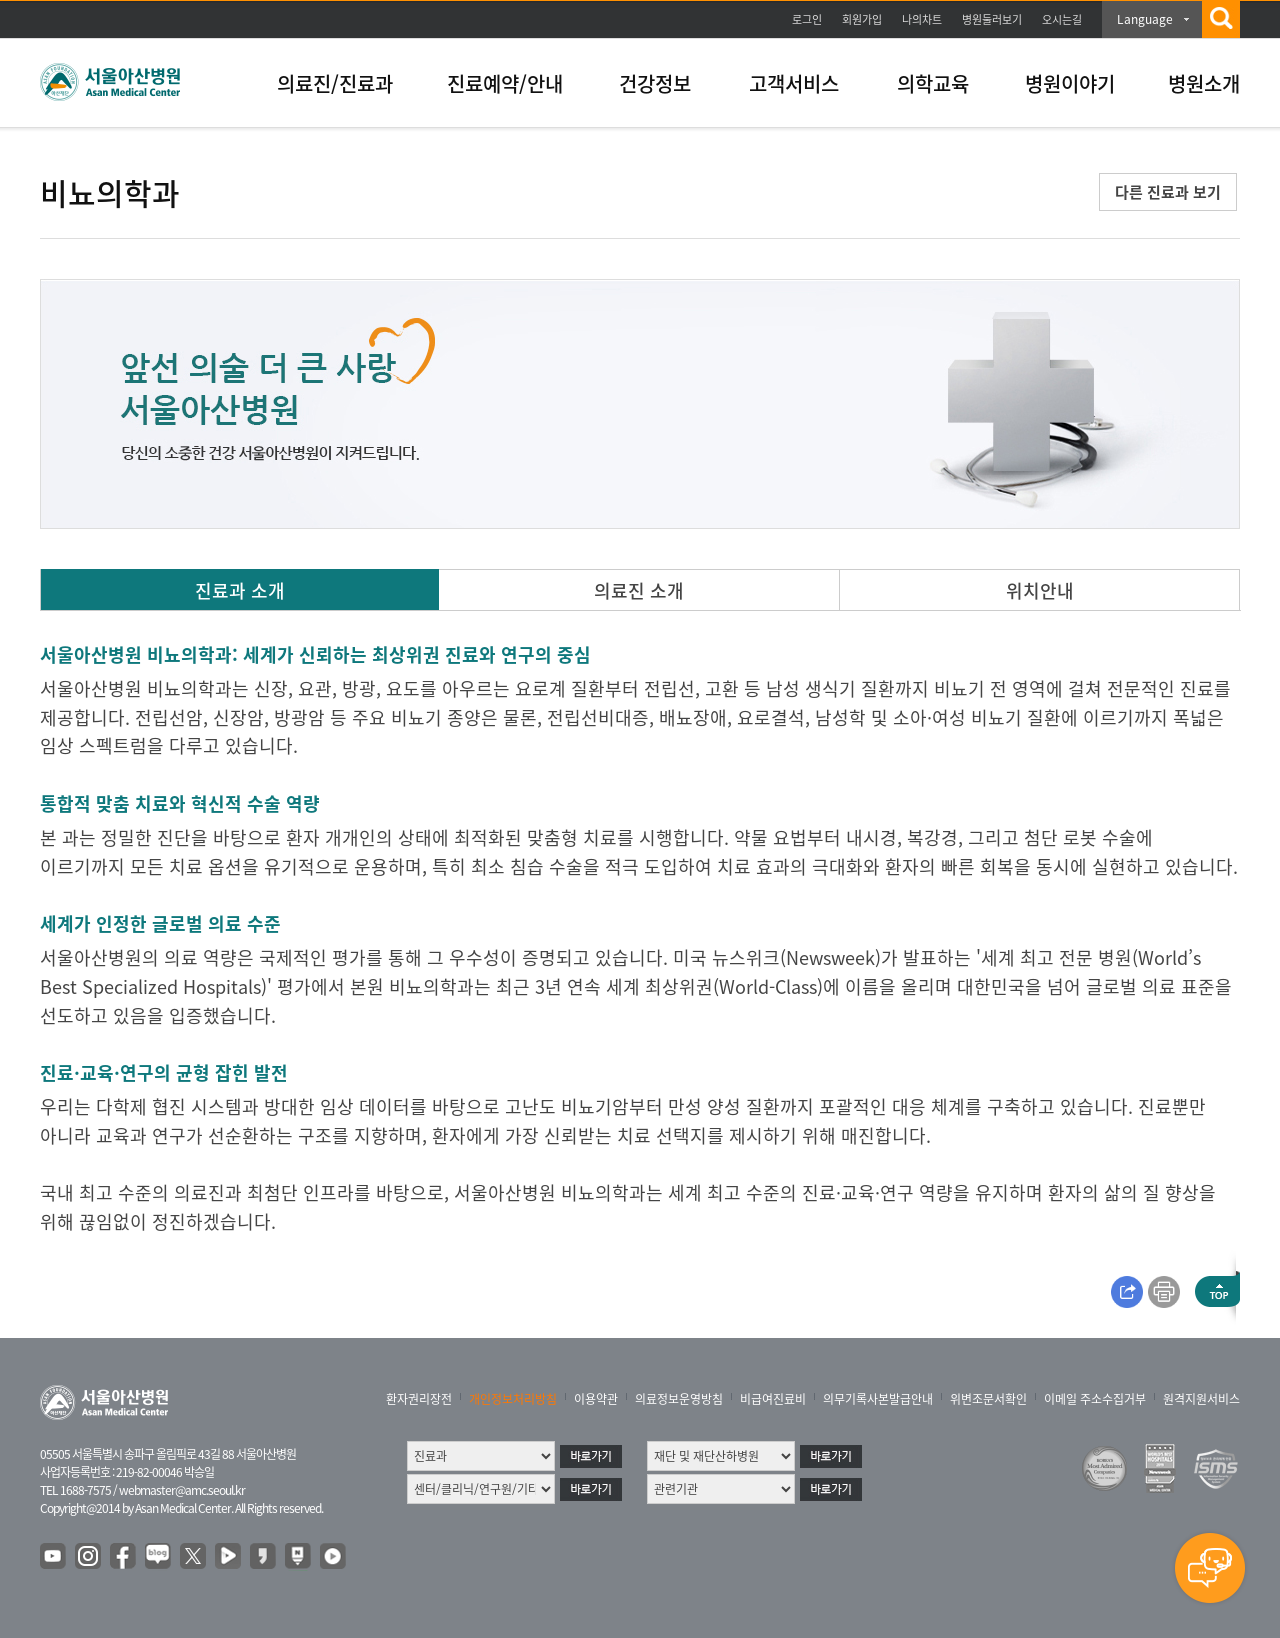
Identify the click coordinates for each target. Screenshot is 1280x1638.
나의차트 (922, 19)
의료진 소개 (639, 590)
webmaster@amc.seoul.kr (182, 1490)
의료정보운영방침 (679, 1399)
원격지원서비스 (1201, 1399)
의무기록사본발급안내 (878, 1399)
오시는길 (1062, 19)
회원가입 (862, 19)
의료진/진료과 (335, 83)
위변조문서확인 (988, 1399)
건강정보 (655, 83)
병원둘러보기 (992, 19)
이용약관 (596, 1399)
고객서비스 (794, 83)
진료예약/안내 (505, 83)
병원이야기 (1070, 83)
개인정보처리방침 (513, 1399)
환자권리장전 (419, 1399)
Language (1145, 19)
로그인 (807, 19)
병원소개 (1204, 83)
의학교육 (933, 83)
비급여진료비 (773, 1399)
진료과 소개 (240, 590)
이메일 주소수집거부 (1095, 1399)
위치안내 (1040, 590)
